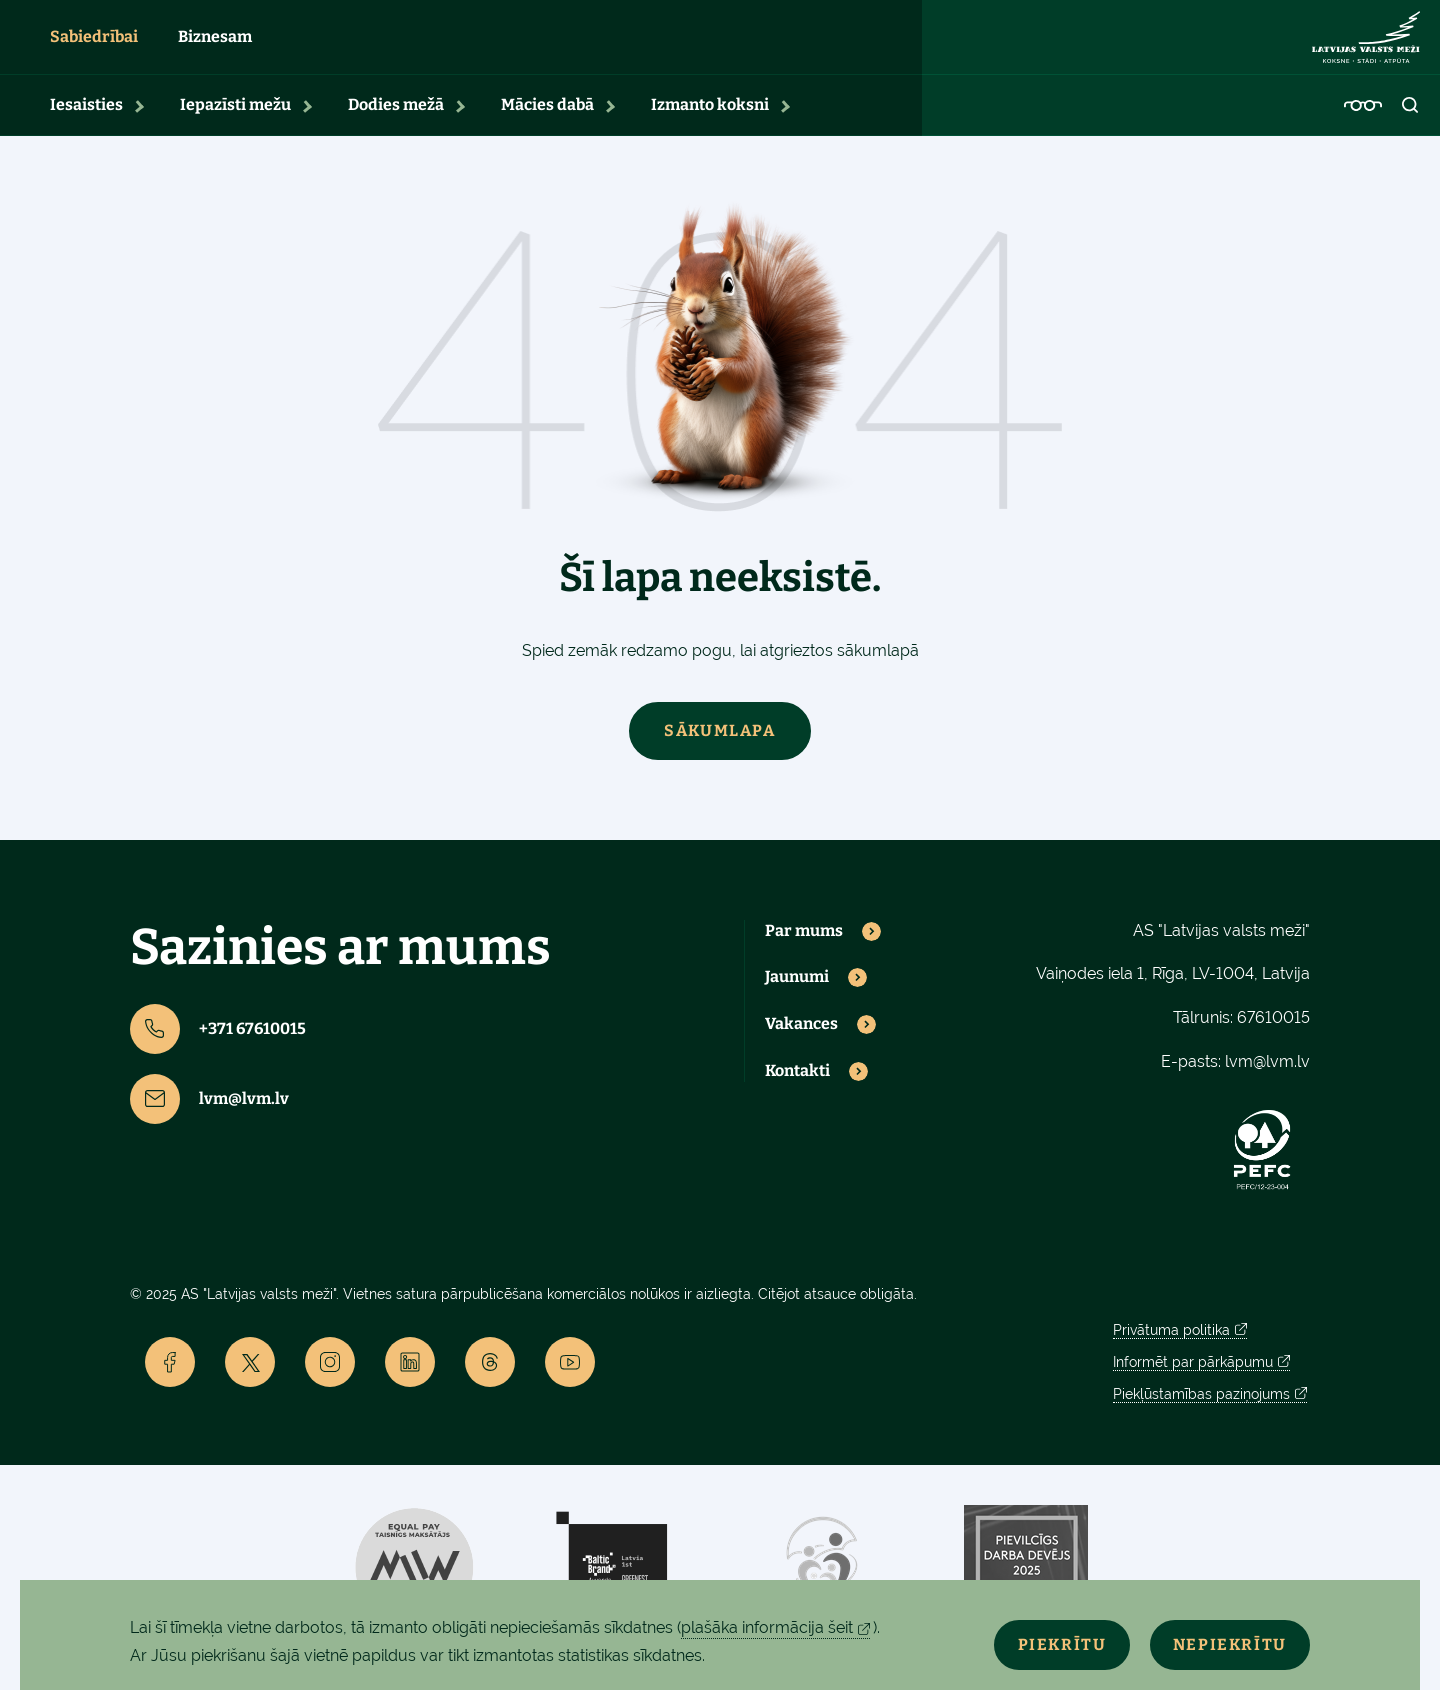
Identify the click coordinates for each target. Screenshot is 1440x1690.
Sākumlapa (719, 750)
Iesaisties (86, 125)
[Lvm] (1366, 48)
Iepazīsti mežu (235, 125)
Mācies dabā (547, 125)
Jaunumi (797, 998)
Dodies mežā (396, 125)
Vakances (801, 1045)
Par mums (804, 951)
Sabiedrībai (94, 47)
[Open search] (1411, 126)
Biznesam (215, 47)
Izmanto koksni (710, 125)
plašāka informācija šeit (767, 1627)
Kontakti (797, 1092)
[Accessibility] (1363, 126)
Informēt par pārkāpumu (1193, 1383)
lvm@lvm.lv (209, 1119)
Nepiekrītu (1218, 1641)
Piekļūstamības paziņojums (1201, 1415)
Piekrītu (1026, 1641)
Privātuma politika (1171, 1351)
